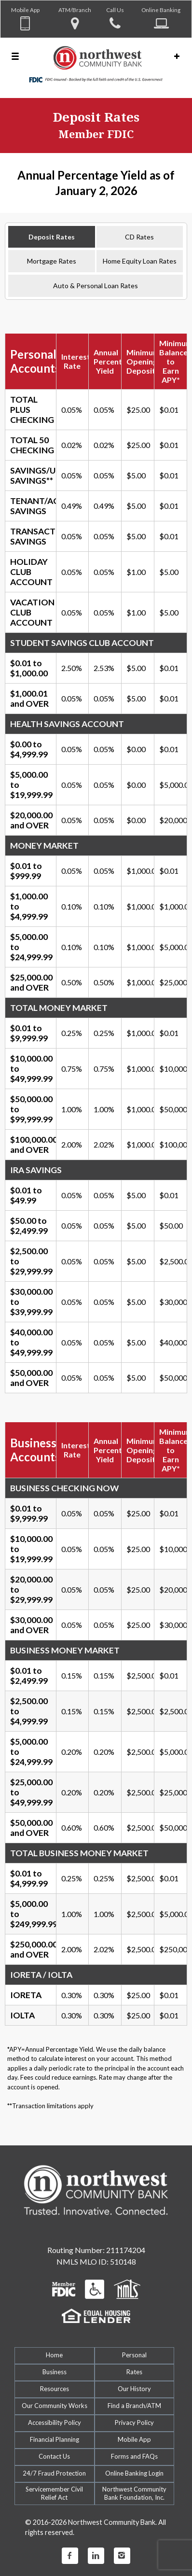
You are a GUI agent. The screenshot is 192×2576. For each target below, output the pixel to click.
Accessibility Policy (54, 2422)
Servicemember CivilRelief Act (54, 2493)
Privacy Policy (134, 2422)
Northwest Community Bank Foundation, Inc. (134, 2493)
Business (54, 2372)
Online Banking (160, 9)
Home (54, 2355)
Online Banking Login (134, 2473)
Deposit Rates (51, 237)
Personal (134, 2355)
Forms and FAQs (134, 2456)
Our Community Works (54, 2405)
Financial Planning (54, 2439)
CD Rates (139, 237)
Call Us (115, 9)
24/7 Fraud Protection (54, 2473)
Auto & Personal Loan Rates (95, 285)
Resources (54, 2389)
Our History (134, 2389)
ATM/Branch (74, 9)
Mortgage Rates (51, 261)
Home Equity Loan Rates (140, 261)
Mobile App (25, 9)
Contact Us (54, 2456)
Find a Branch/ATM (134, 2405)
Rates (134, 2372)
